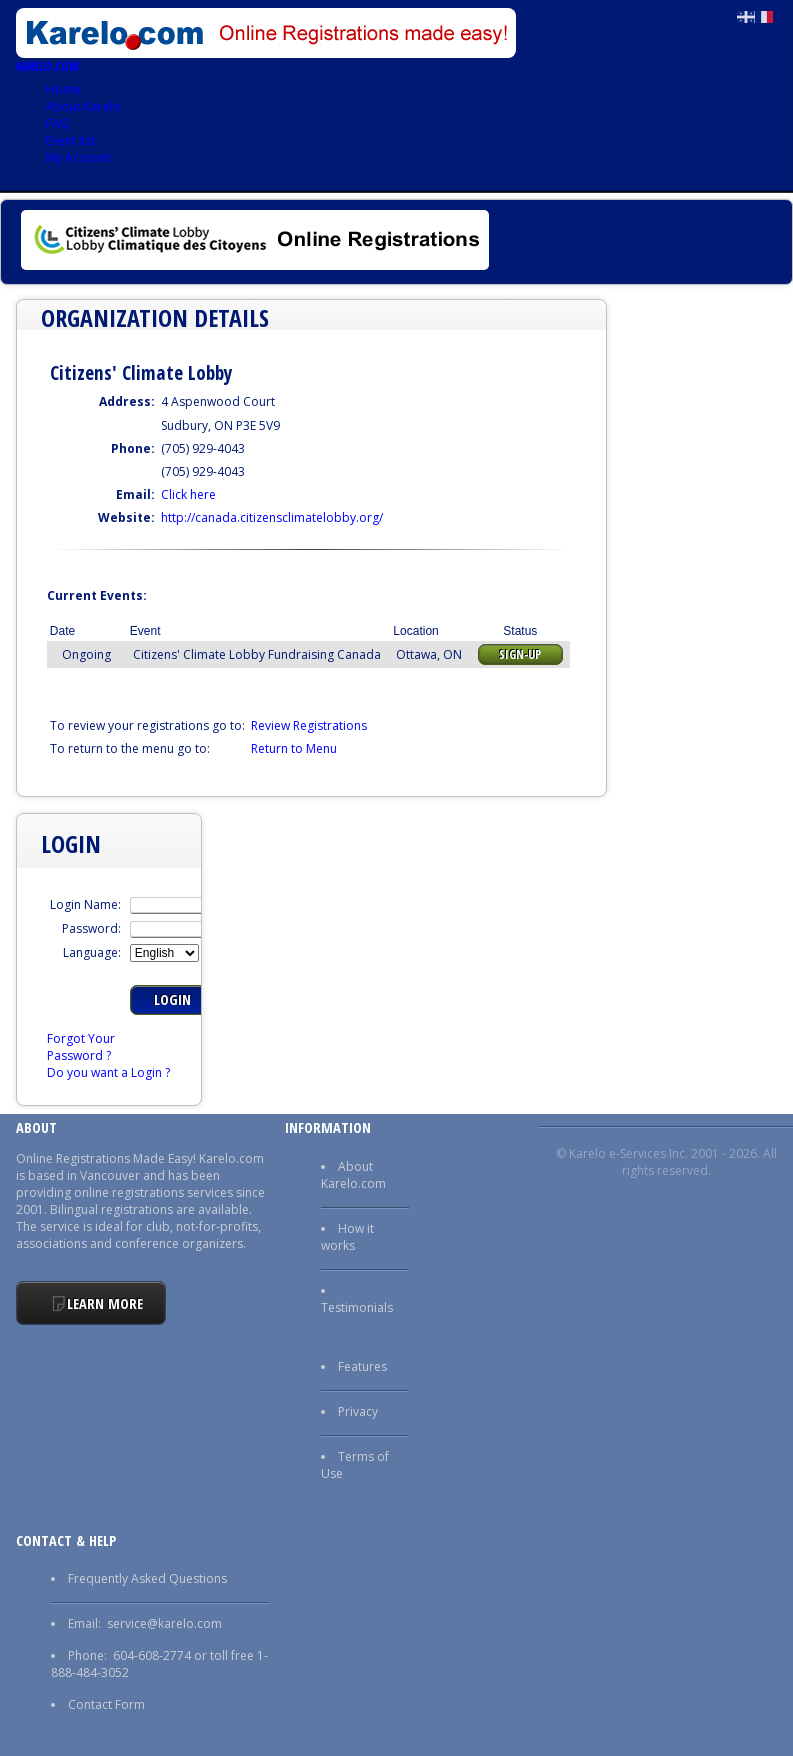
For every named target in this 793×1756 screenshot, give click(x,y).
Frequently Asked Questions (147, 1578)
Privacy (358, 1411)
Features (362, 1366)
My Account (78, 157)
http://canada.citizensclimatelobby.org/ (272, 517)
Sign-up (520, 654)
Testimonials (357, 1307)
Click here (188, 494)
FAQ (58, 123)
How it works (347, 1237)
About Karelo (83, 106)
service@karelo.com (164, 1623)
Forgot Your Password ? (81, 1047)
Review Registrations (309, 725)
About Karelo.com (353, 1175)
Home (63, 89)
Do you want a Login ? (108, 1072)
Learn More (105, 1303)
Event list (70, 140)
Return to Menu (294, 748)
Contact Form (106, 1704)
